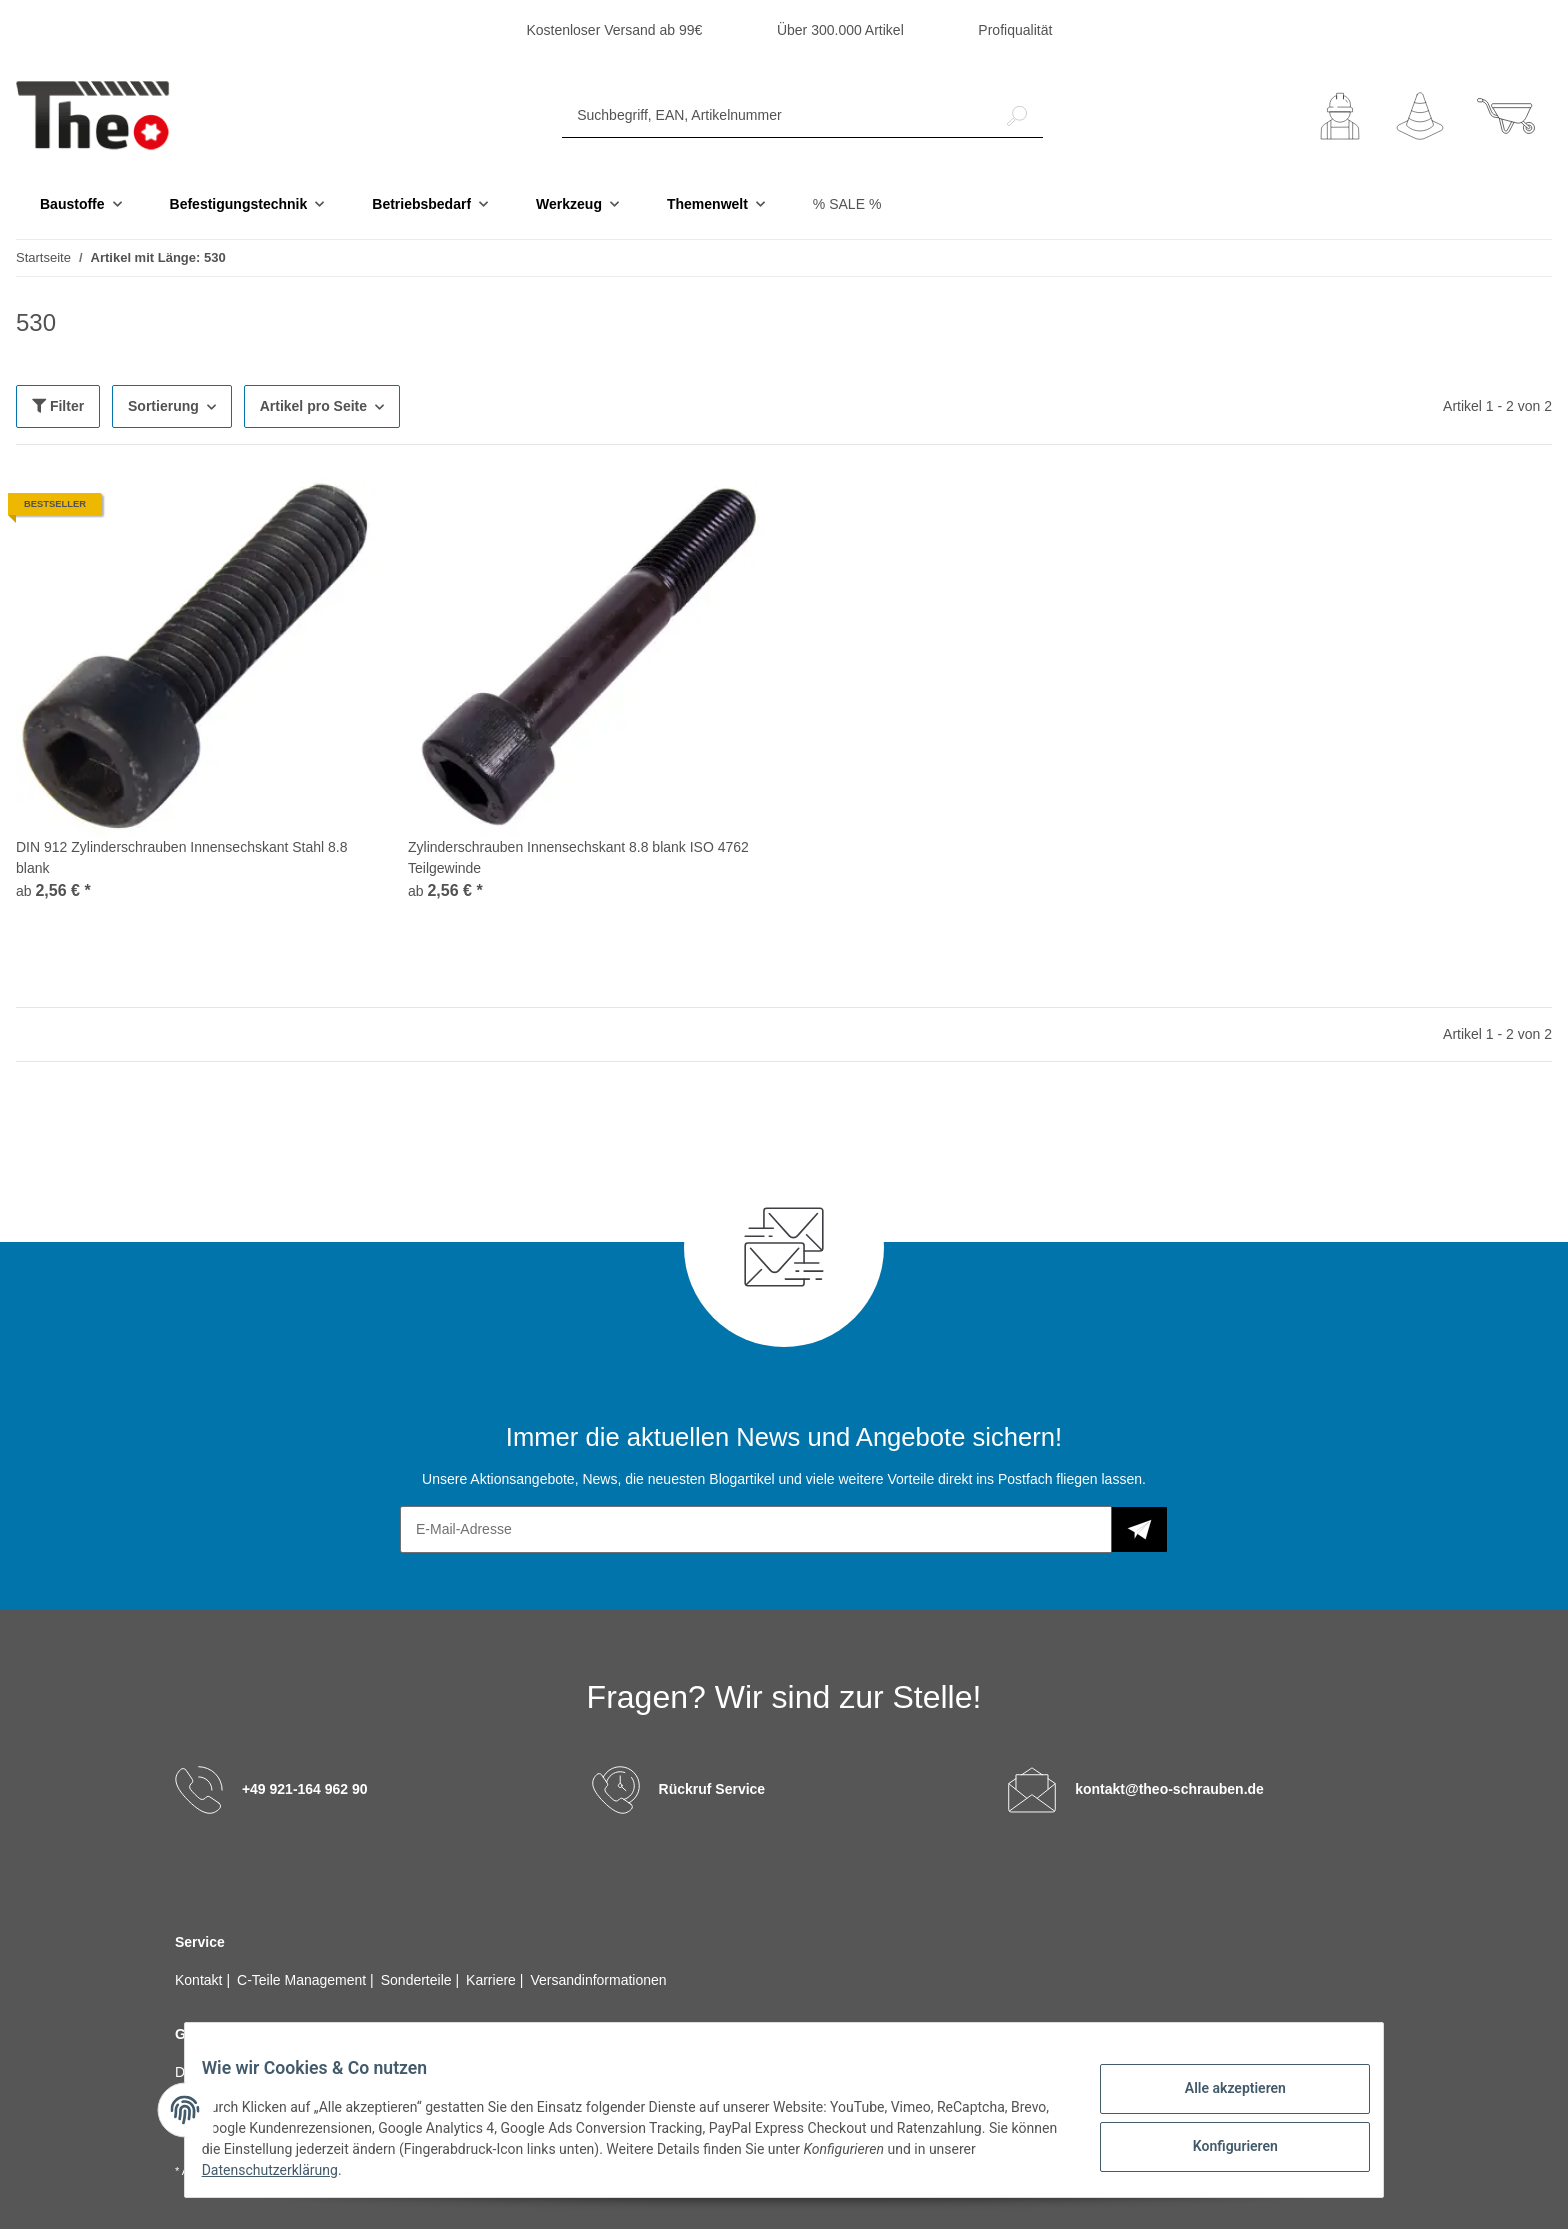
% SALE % (847, 205)
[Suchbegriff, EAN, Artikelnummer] (777, 116)
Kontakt (200, 1981)
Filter (58, 407)
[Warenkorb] (1506, 117)
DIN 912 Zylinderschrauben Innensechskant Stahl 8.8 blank (182, 858)
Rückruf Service (712, 1790)
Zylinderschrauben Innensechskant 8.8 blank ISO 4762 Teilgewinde (578, 858)
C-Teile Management (303, 1981)
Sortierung (163, 407)
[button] (1340, 117)
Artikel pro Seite (313, 407)
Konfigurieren (1219, 2143)
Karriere (493, 1981)
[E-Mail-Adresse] (756, 1530)
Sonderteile (418, 1981)
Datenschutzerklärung (335, 2170)
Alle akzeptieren (1219, 2091)
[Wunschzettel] (1420, 117)
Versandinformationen (598, 1981)
